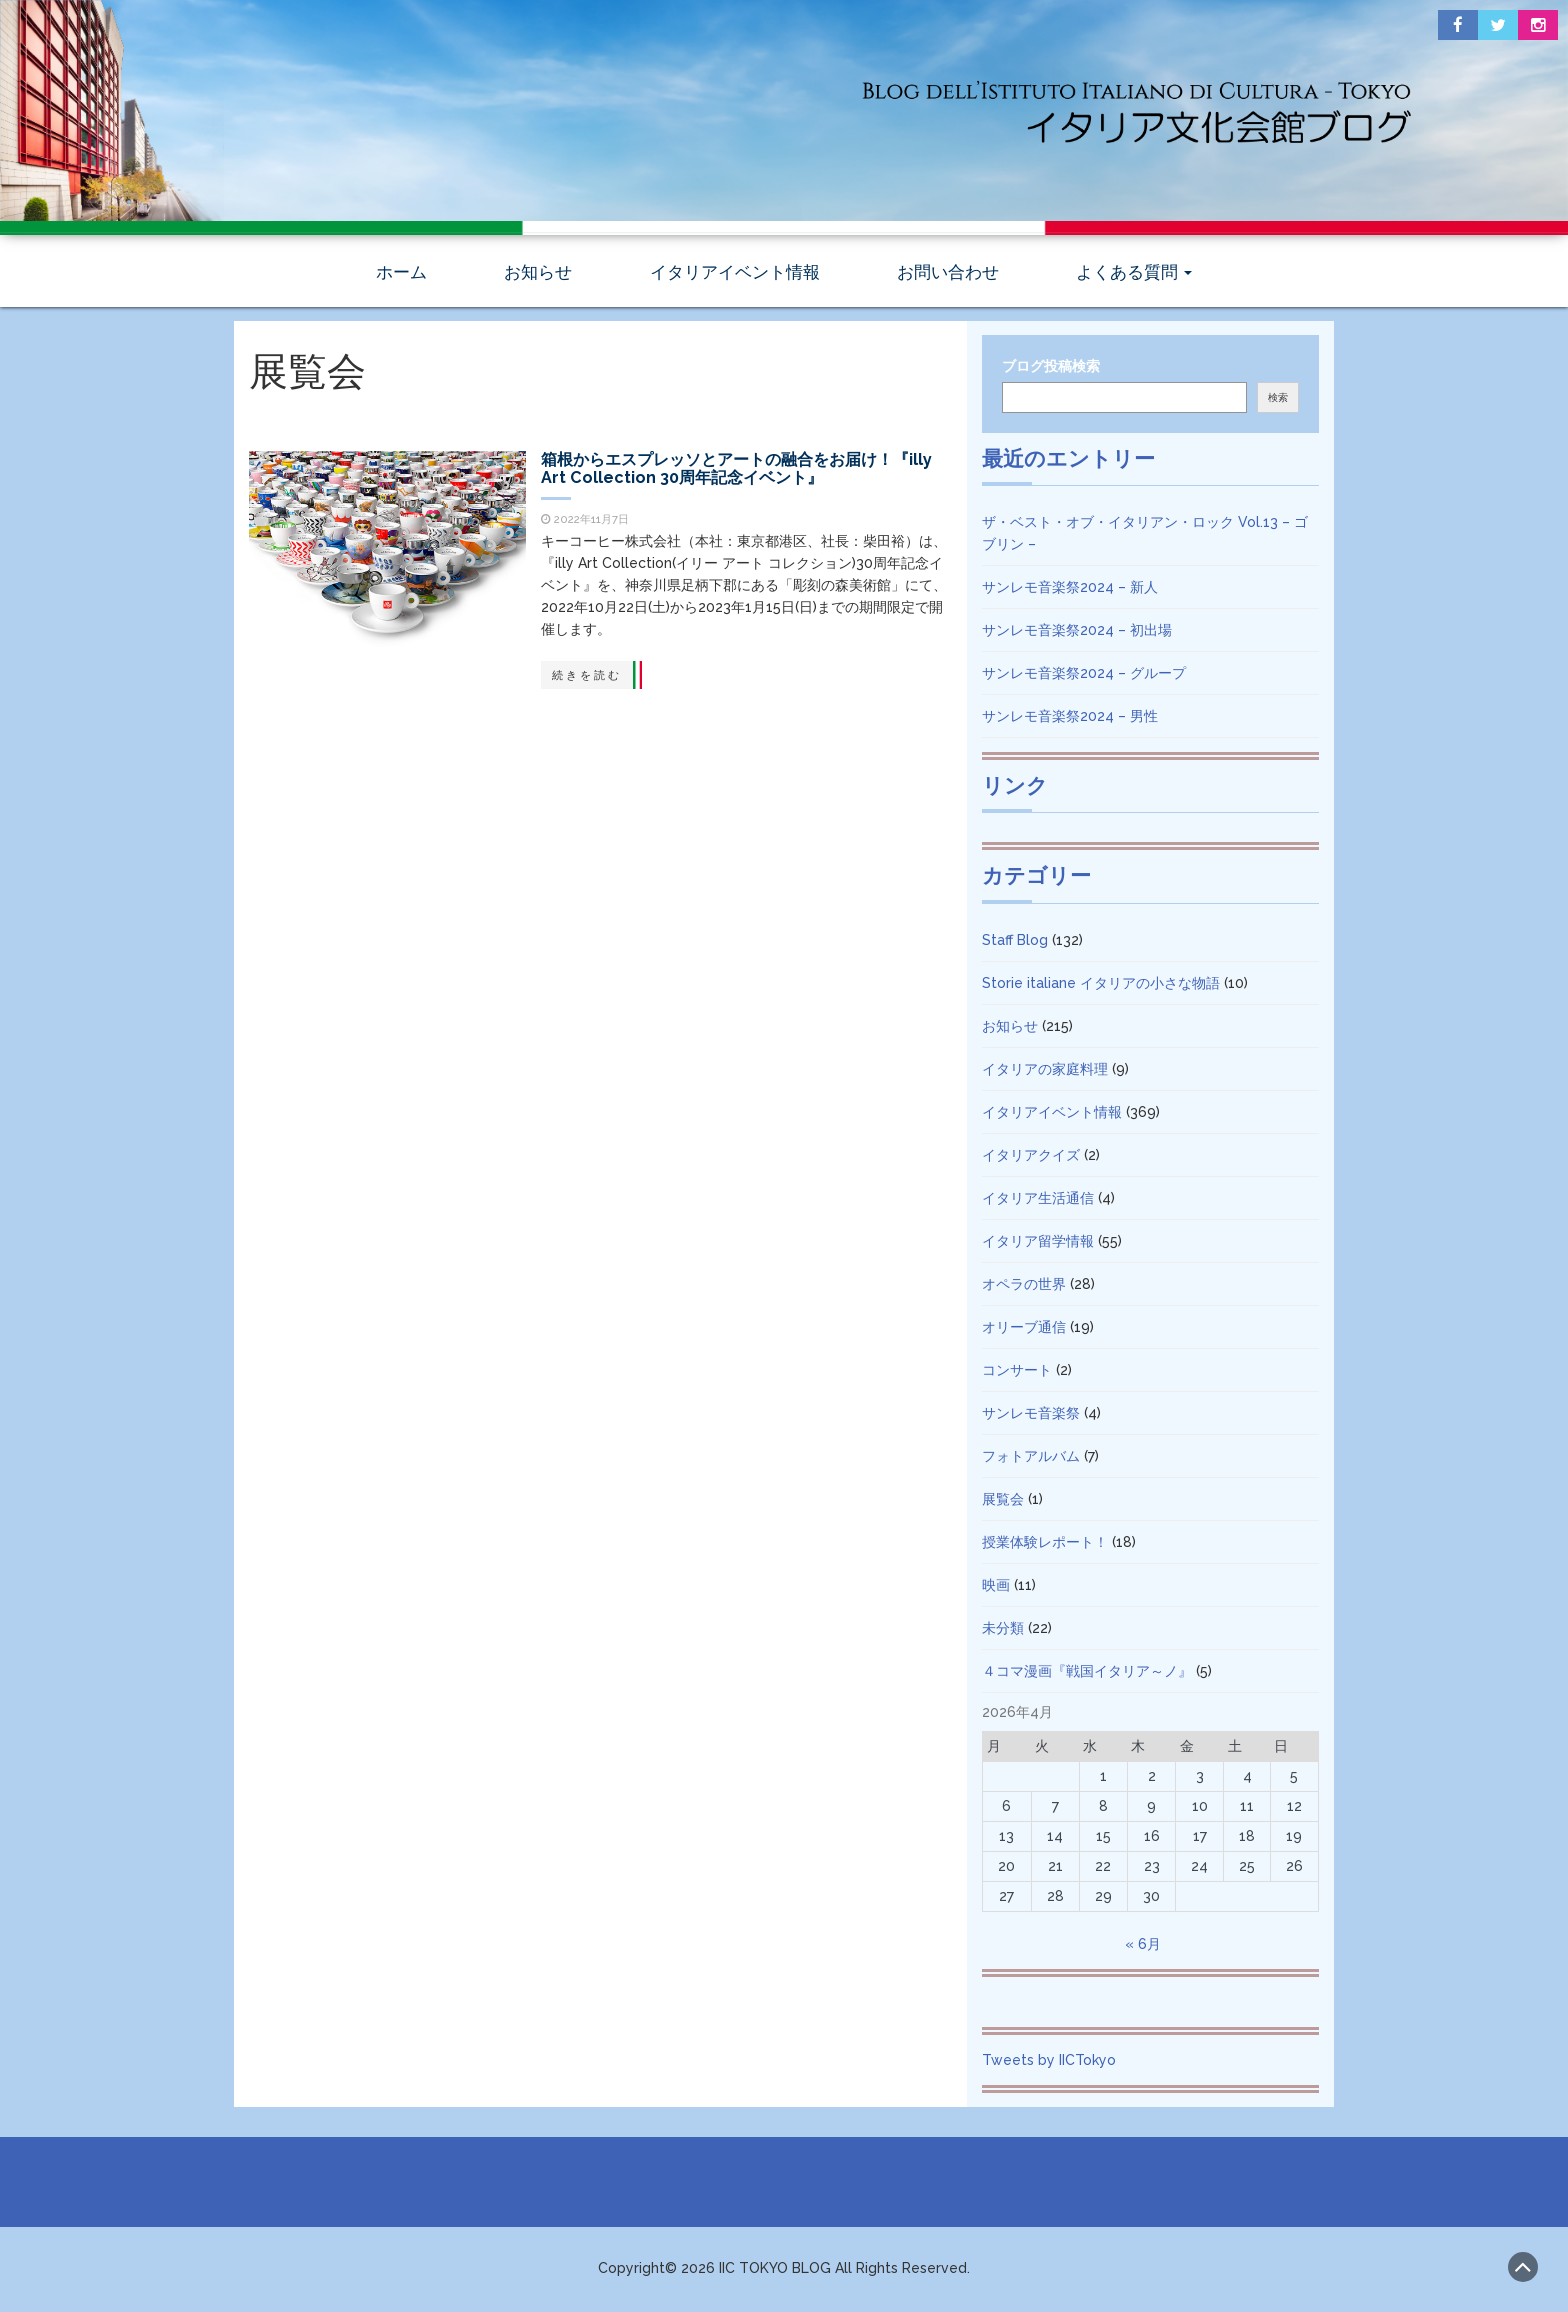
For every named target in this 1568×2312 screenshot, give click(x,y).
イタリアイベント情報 (735, 275)
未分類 (1003, 1631)
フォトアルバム (1031, 1459)
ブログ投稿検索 (1051, 369)
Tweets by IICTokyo (1049, 2063)
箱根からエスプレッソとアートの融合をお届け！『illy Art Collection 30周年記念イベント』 (740, 471)
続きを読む (577, 678)
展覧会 (1003, 1502)
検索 (1278, 400)
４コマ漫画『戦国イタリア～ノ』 (1087, 1674)
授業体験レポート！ (1045, 1545)
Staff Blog (1015, 943)
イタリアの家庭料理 (1045, 1072)
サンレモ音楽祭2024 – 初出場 (1077, 633)
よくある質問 (1134, 275)
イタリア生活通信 (1038, 1201)
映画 (996, 1588)
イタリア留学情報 (1038, 1244)
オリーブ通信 (1024, 1330)
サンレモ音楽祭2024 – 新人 (1070, 590)
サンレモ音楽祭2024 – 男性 (1070, 719)
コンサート (1017, 1373)
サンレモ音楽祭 (1031, 1416)
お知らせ (538, 275)
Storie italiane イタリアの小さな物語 (1101, 986)
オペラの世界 (1024, 1287)
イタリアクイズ (1031, 1158)
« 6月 (1143, 1947)
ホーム (401, 275)
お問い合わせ (948, 275)
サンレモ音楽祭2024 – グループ (1084, 676)
